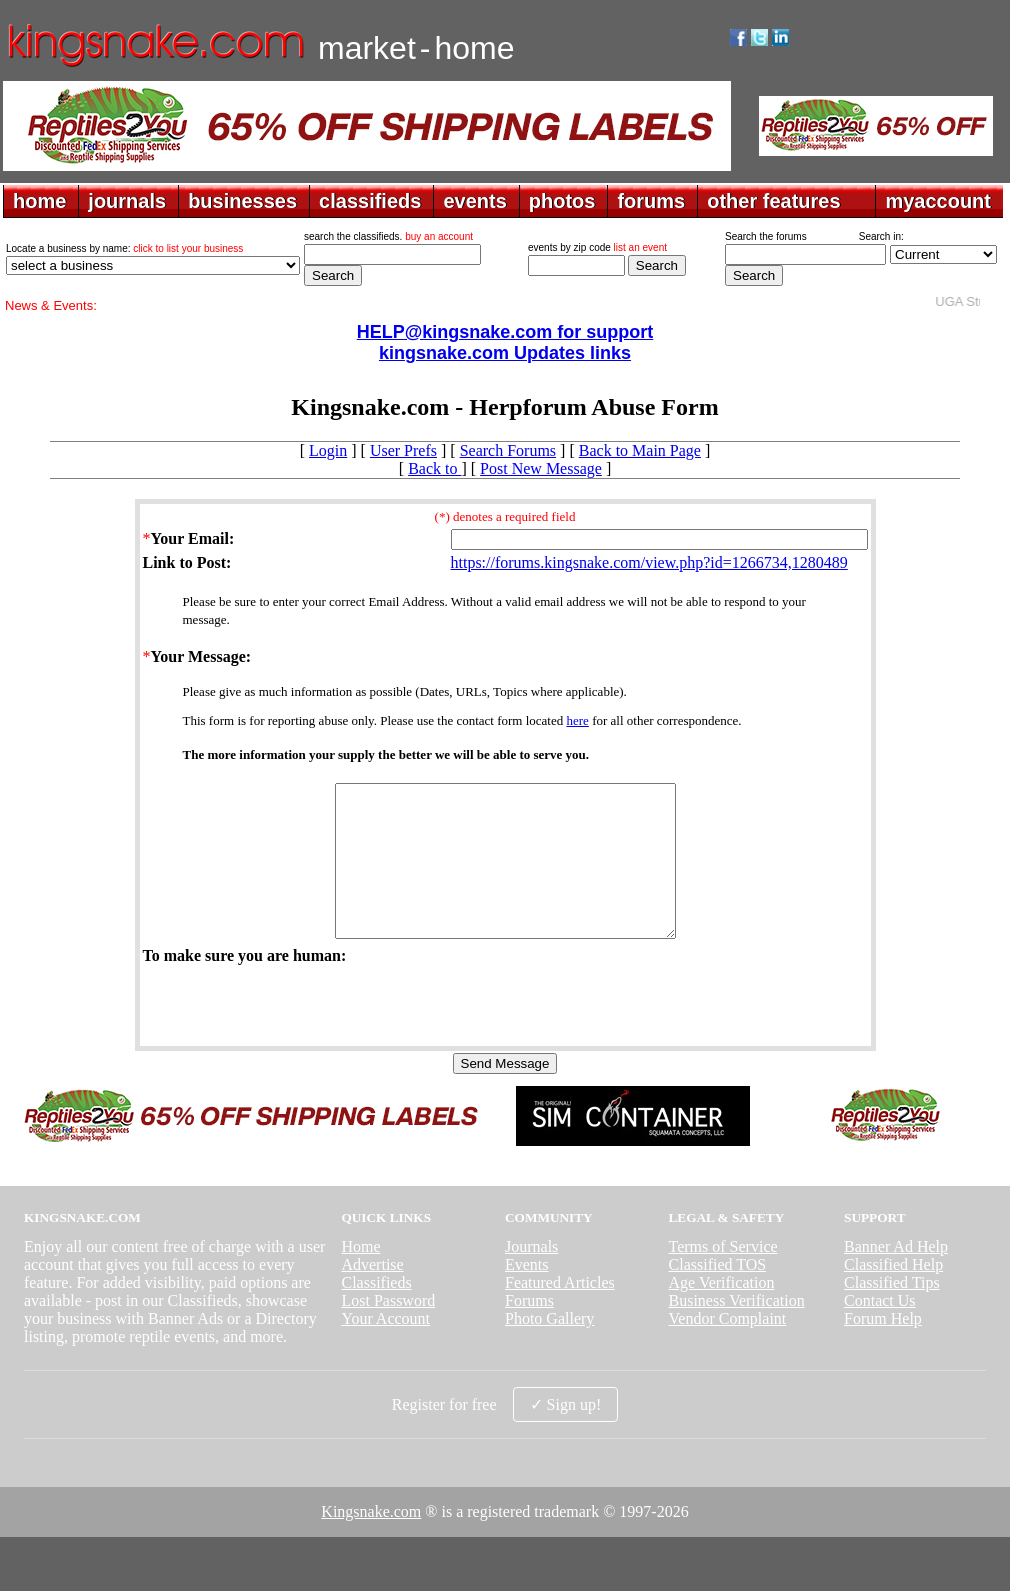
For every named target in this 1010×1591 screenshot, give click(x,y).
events (474, 201)
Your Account (385, 1348)
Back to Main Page (640, 450)
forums (651, 201)
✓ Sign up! (566, 1434)
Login (328, 450)
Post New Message (541, 468)
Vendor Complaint (728, 1348)
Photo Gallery (549, 1348)
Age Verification (722, 1312)
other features (773, 201)
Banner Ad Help (896, 1276)
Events (527, 1294)
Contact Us (880, 1330)
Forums (529, 1330)
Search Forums (508, 450)
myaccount (938, 201)
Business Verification (737, 1330)
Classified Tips (892, 1312)
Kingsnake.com (371, 1541)
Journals (531, 1276)
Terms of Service (723, 1276)
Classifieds (376, 1312)
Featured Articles (560, 1312)
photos (562, 201)
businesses (242, 201)
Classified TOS (718, 1294)
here (578, 720)
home (39, 201)
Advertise (372, 1294)
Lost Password (388, 1330)
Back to (434, 468)
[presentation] (295, 1034)
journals (127, 201)
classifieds (370, 201)
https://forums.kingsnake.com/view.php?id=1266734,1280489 (649, 562)
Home (360, 1276)
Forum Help (883, 1348)
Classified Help (893, 1294)
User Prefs (403, 450)
